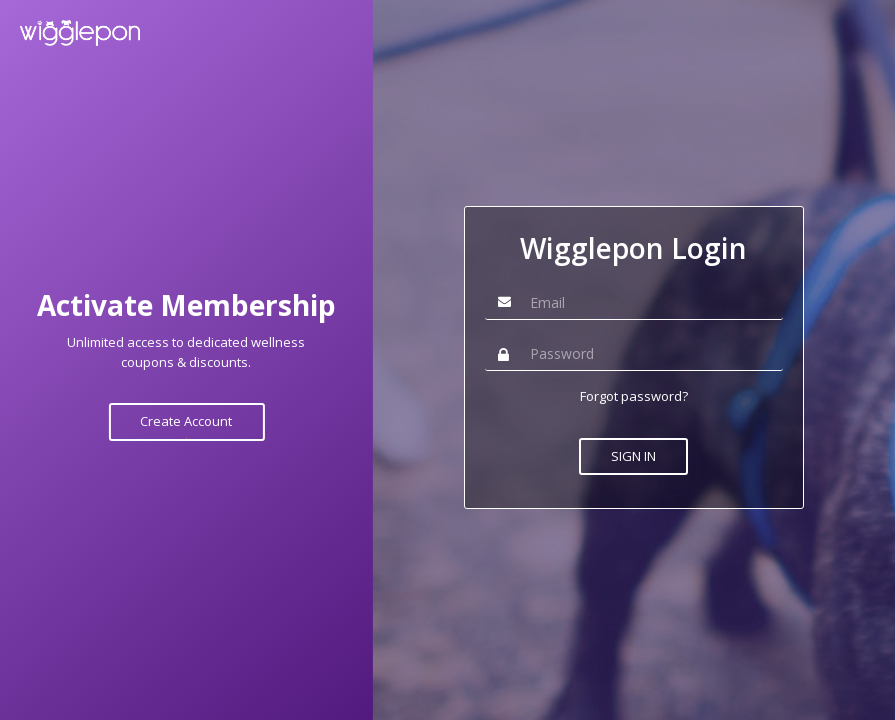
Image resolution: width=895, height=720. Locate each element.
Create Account (186, 421)
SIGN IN (633, 456)
